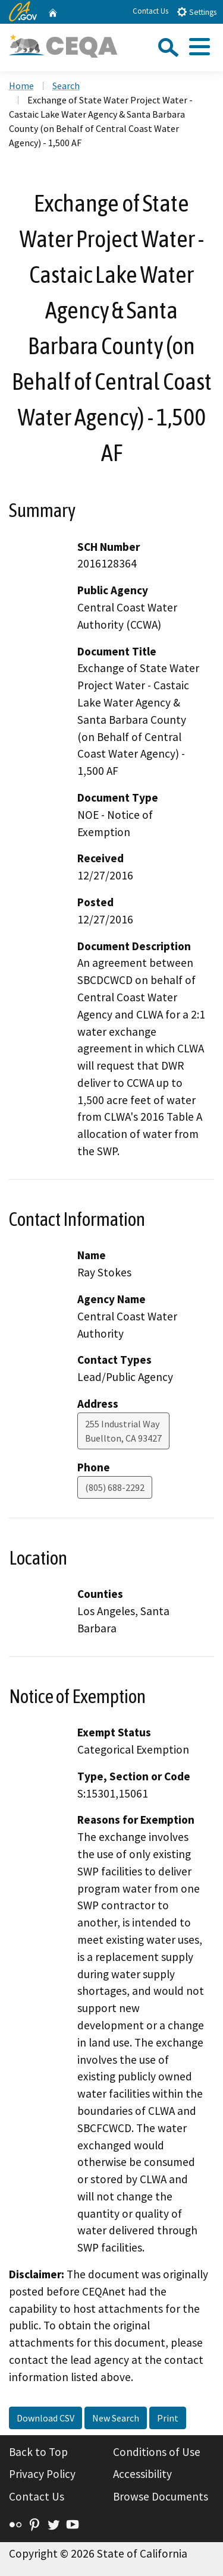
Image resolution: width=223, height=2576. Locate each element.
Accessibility (142, 2474)
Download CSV (45, 2418)
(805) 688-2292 (115, 1487)
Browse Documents (160, 2496)
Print (167, 2418)
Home (21, 86)
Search (66, 86)
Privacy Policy (42, 2474)
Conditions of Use (156, 2452)
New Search (115, 2418)
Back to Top (38, 2452)
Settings (196, 11)
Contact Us (150, 11)
